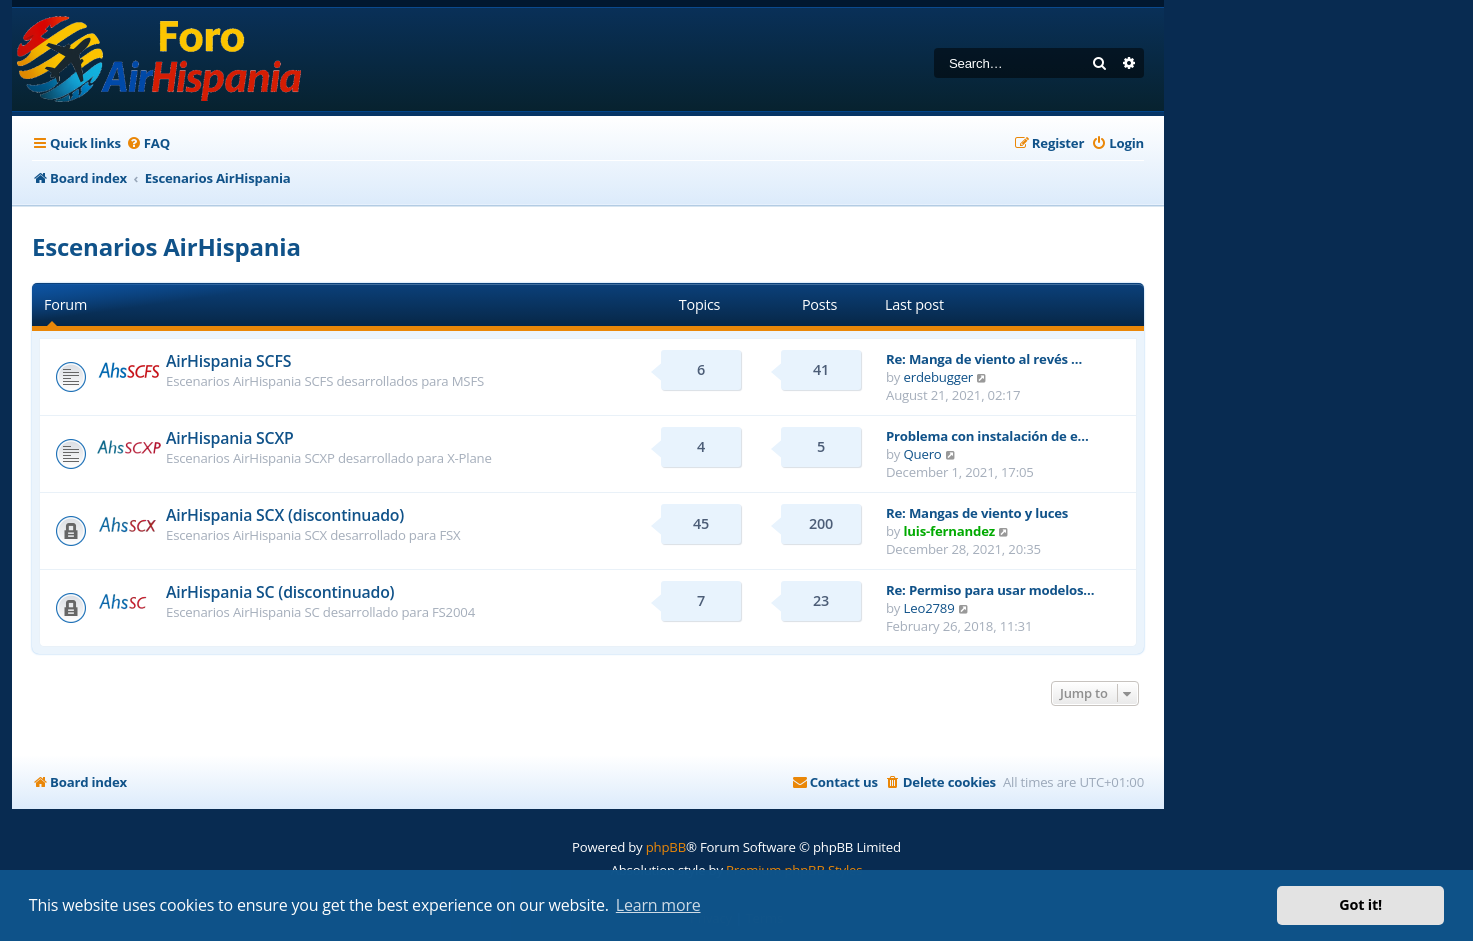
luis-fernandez (949, 531)
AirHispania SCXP (230, 438)
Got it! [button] (1360, 904)
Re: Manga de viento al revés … (984, 359)
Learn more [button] (658, 905)
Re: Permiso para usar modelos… (990, 590)
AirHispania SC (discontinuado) (280, 592)
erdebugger (939, 377)
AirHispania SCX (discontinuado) (285, 515)
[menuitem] (148, 143)
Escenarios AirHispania (166, 246)
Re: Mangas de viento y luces (977, 513)
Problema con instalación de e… (987, 436)
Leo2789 (929, 608)
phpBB (666, 847)
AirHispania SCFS (228, 361)
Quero (923, 454)
